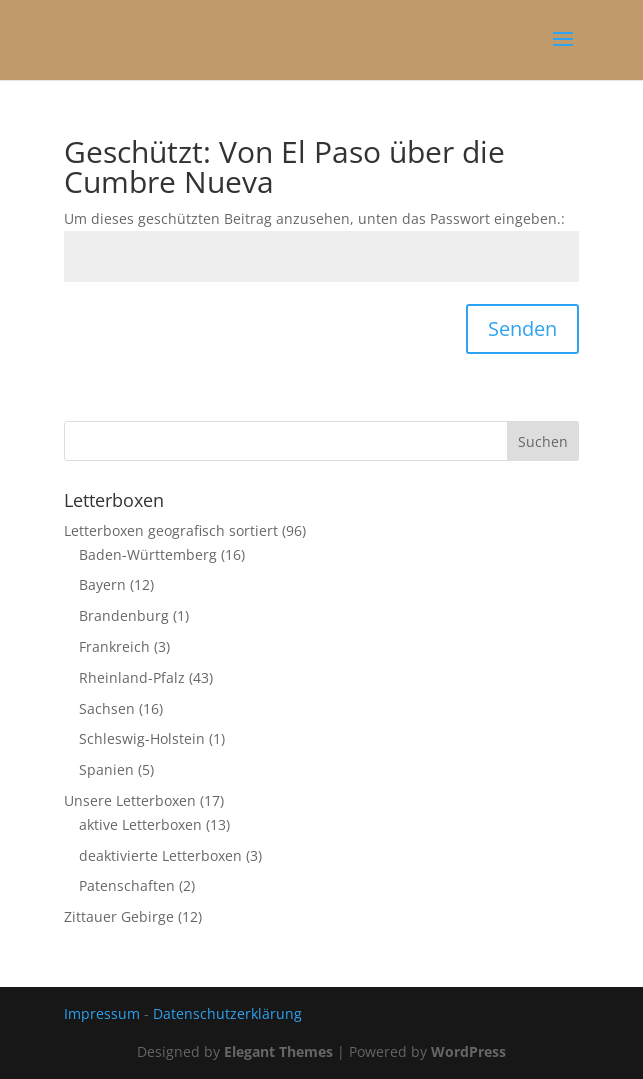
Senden (522, 328)
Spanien (106, 769)
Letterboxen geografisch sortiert (171, 530)
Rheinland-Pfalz (132, 677)
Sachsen (107, 708)
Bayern (102, 584)
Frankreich (114, 646)
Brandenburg (124, 615)
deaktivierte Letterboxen (160, 855)
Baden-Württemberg (148, 554)
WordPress (468, 1051)
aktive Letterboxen (140, 824)
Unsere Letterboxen (130, 800)
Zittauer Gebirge (119, 916)
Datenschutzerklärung (227, 1013)
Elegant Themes (278, 1051)
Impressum (102, 1013)
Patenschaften (127, 885)
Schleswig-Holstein (142, 738)
